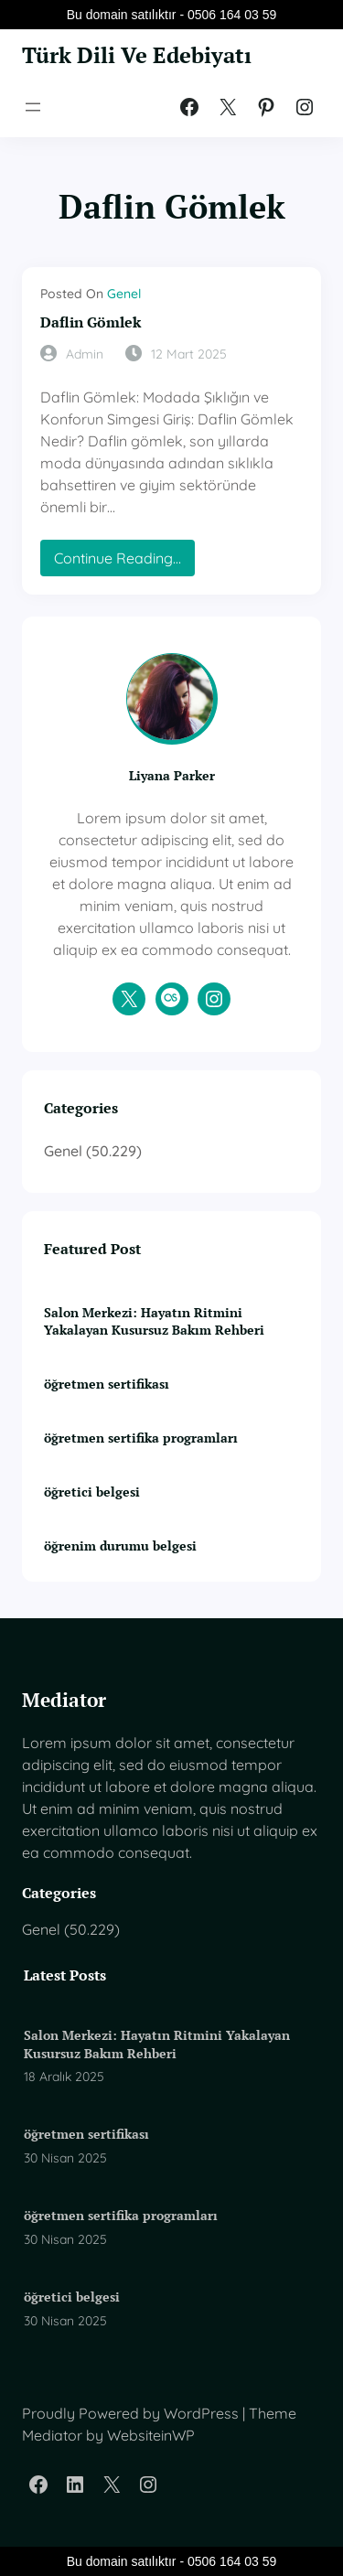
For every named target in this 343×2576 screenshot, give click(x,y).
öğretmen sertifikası (106, 1383)
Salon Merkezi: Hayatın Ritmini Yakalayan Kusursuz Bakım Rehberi (154, 1321)
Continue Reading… (124, 562)
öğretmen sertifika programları (141, 1437)
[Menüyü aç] (33, 107)
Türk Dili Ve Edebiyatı (137, 55)
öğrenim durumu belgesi (120, 1545)
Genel (124, 293)
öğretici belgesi (92, 1491)
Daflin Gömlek (90, 322)
